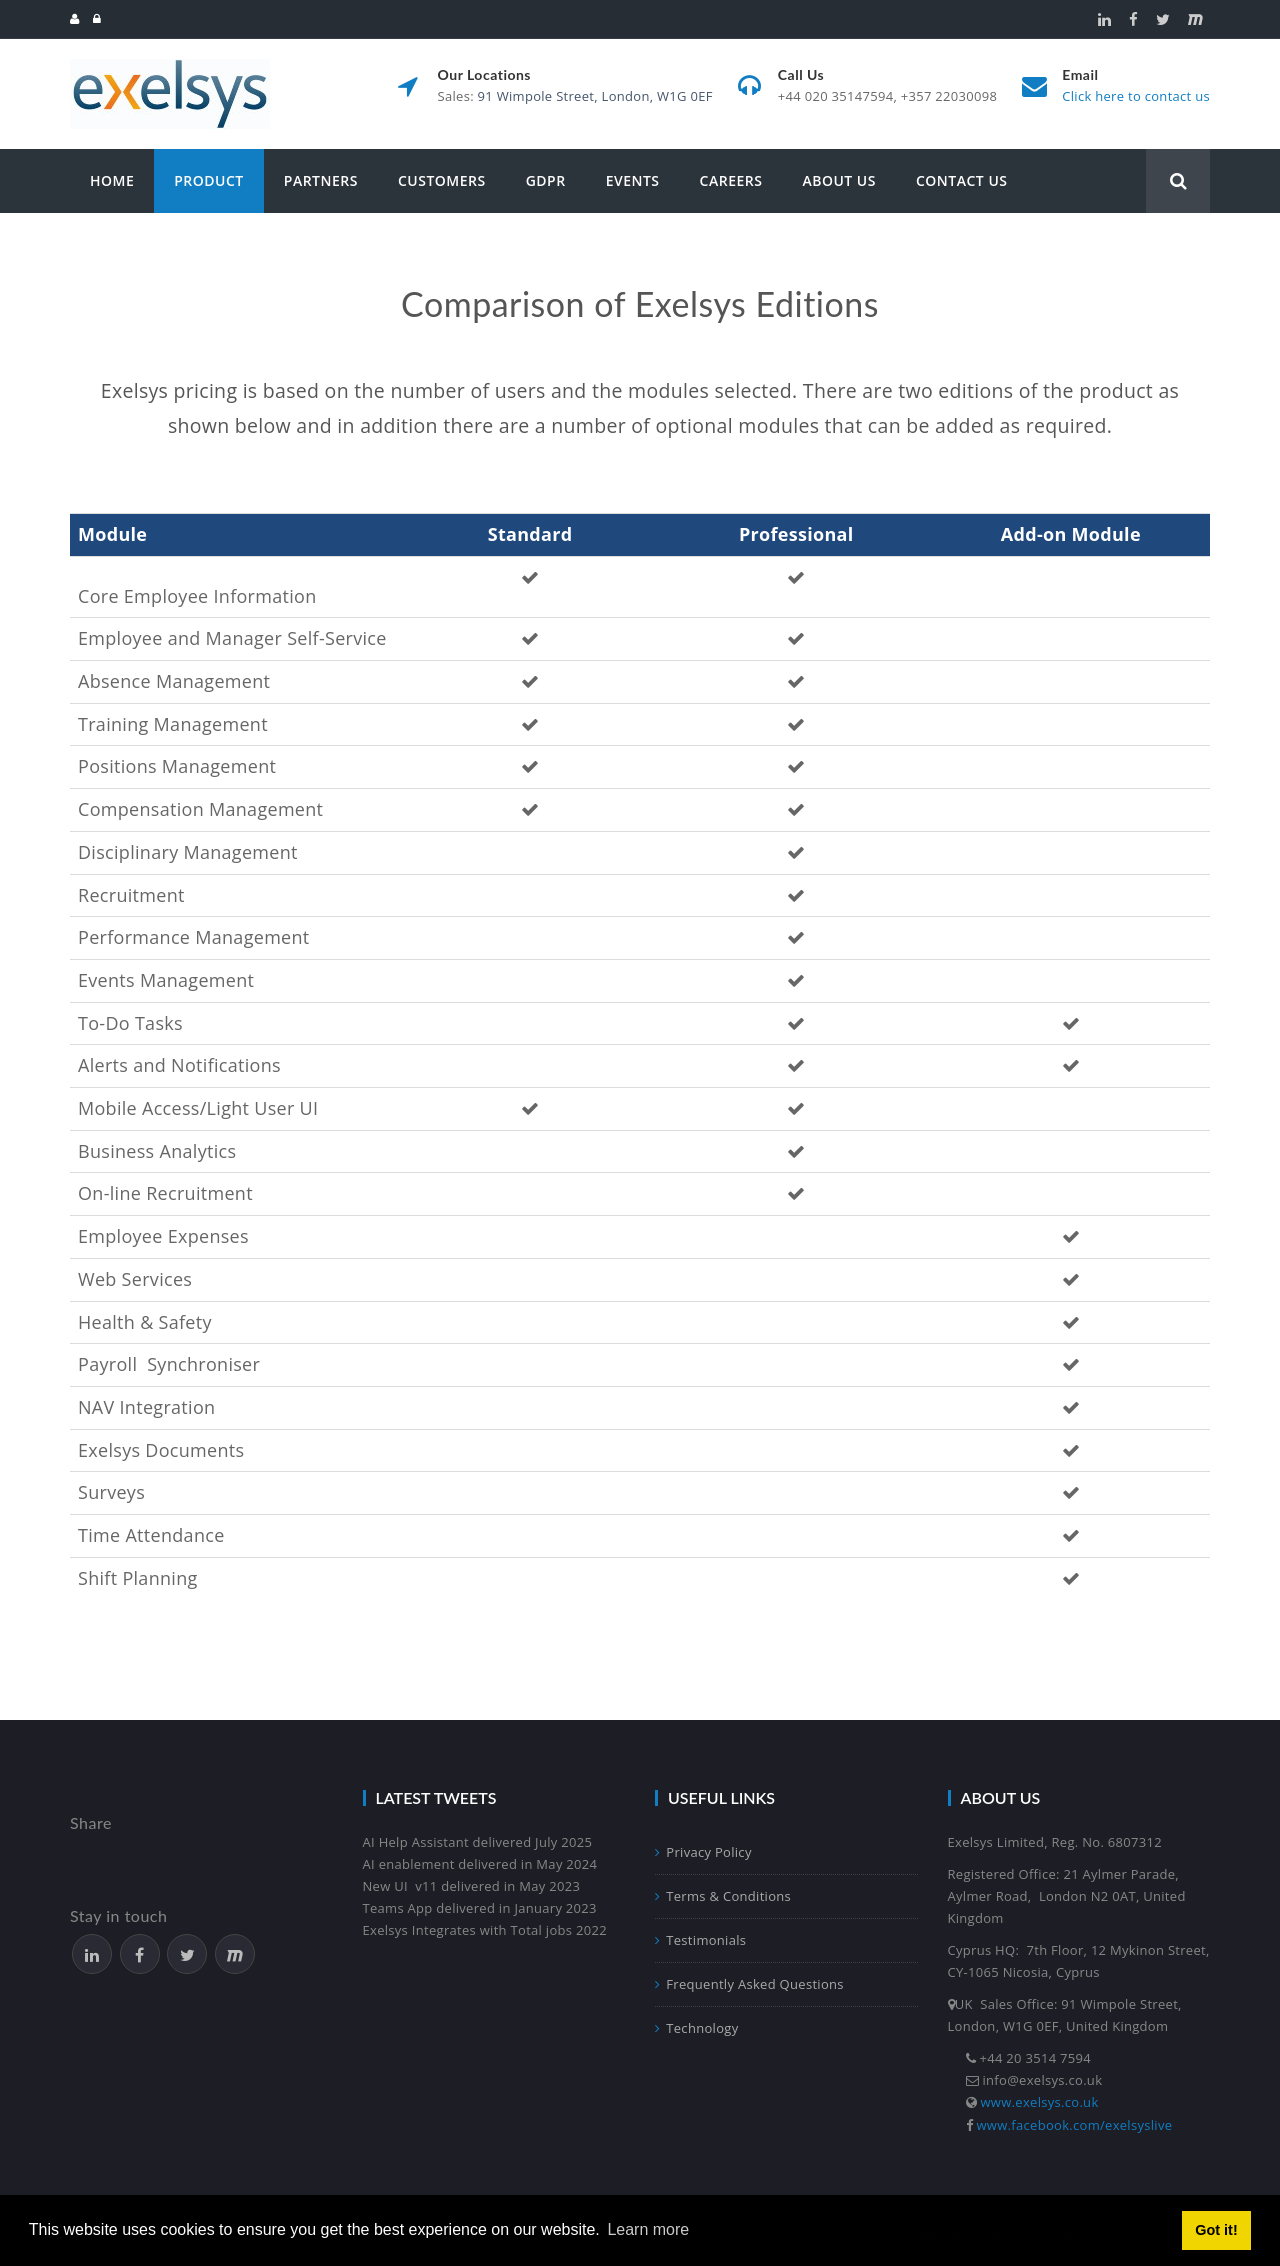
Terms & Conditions (723, 1896)
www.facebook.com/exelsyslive (1075, 2125)
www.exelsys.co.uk (1040, 2102)
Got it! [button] (1216, 2230)
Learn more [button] (648, 2229)
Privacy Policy (703, 1852)
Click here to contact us (1136, 96)
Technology (696, 2028)
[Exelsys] (170, 67)
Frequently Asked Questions (749, 1984)
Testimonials (700, 1940)
